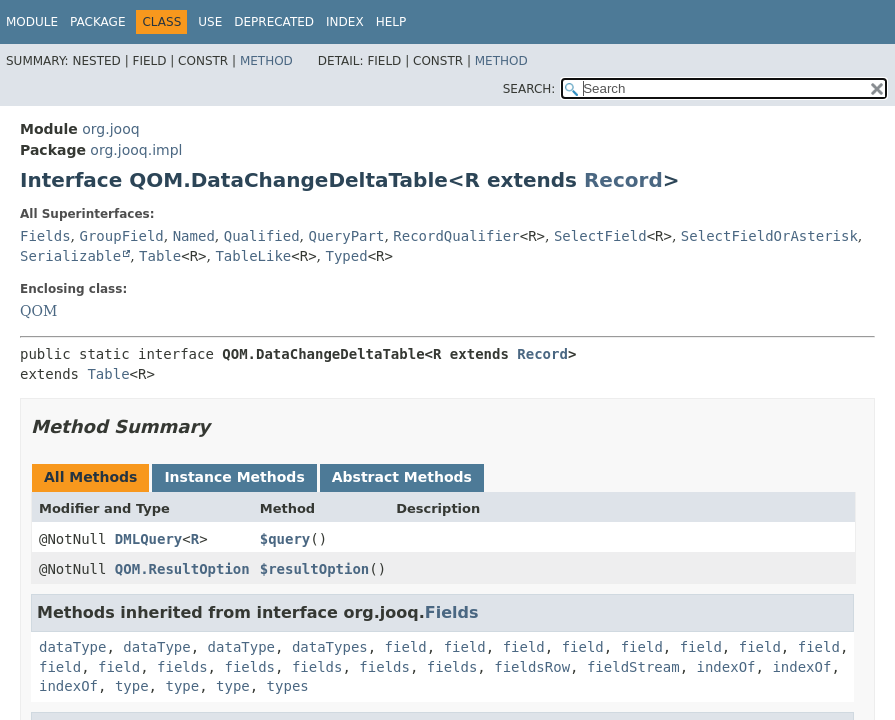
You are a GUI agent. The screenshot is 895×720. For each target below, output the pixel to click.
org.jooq (110, 129)
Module (32, 22)
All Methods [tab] (90, 477)
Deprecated (274, 22)
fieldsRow (532, 667)
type (132, 686)
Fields (45, 236)
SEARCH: (529, 89)
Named (194, 236)
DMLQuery (148, 539)
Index (345, 22)
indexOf (726, 667)
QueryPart (347, 236)
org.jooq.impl (136, 150)
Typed (346, 256)
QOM (38, 311)
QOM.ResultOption (182, 569)
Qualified (262, 236)
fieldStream (633, 667)
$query (285, 539)
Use (210, 22)
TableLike (253, 256)
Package (97, 22)
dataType (72, 647)
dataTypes (330, 647)
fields (182, 667)
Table (160, 256)
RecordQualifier (456, 236)
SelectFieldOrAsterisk (769, 236)
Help (391, 22)
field (406, 647)
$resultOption (315, 569)
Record (623, 180)
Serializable (70, 256)
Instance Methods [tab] (234, 477)
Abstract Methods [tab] (402, 477)
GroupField (121, 236)
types (288, 686)
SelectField (600, 236)
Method (266, 61)
